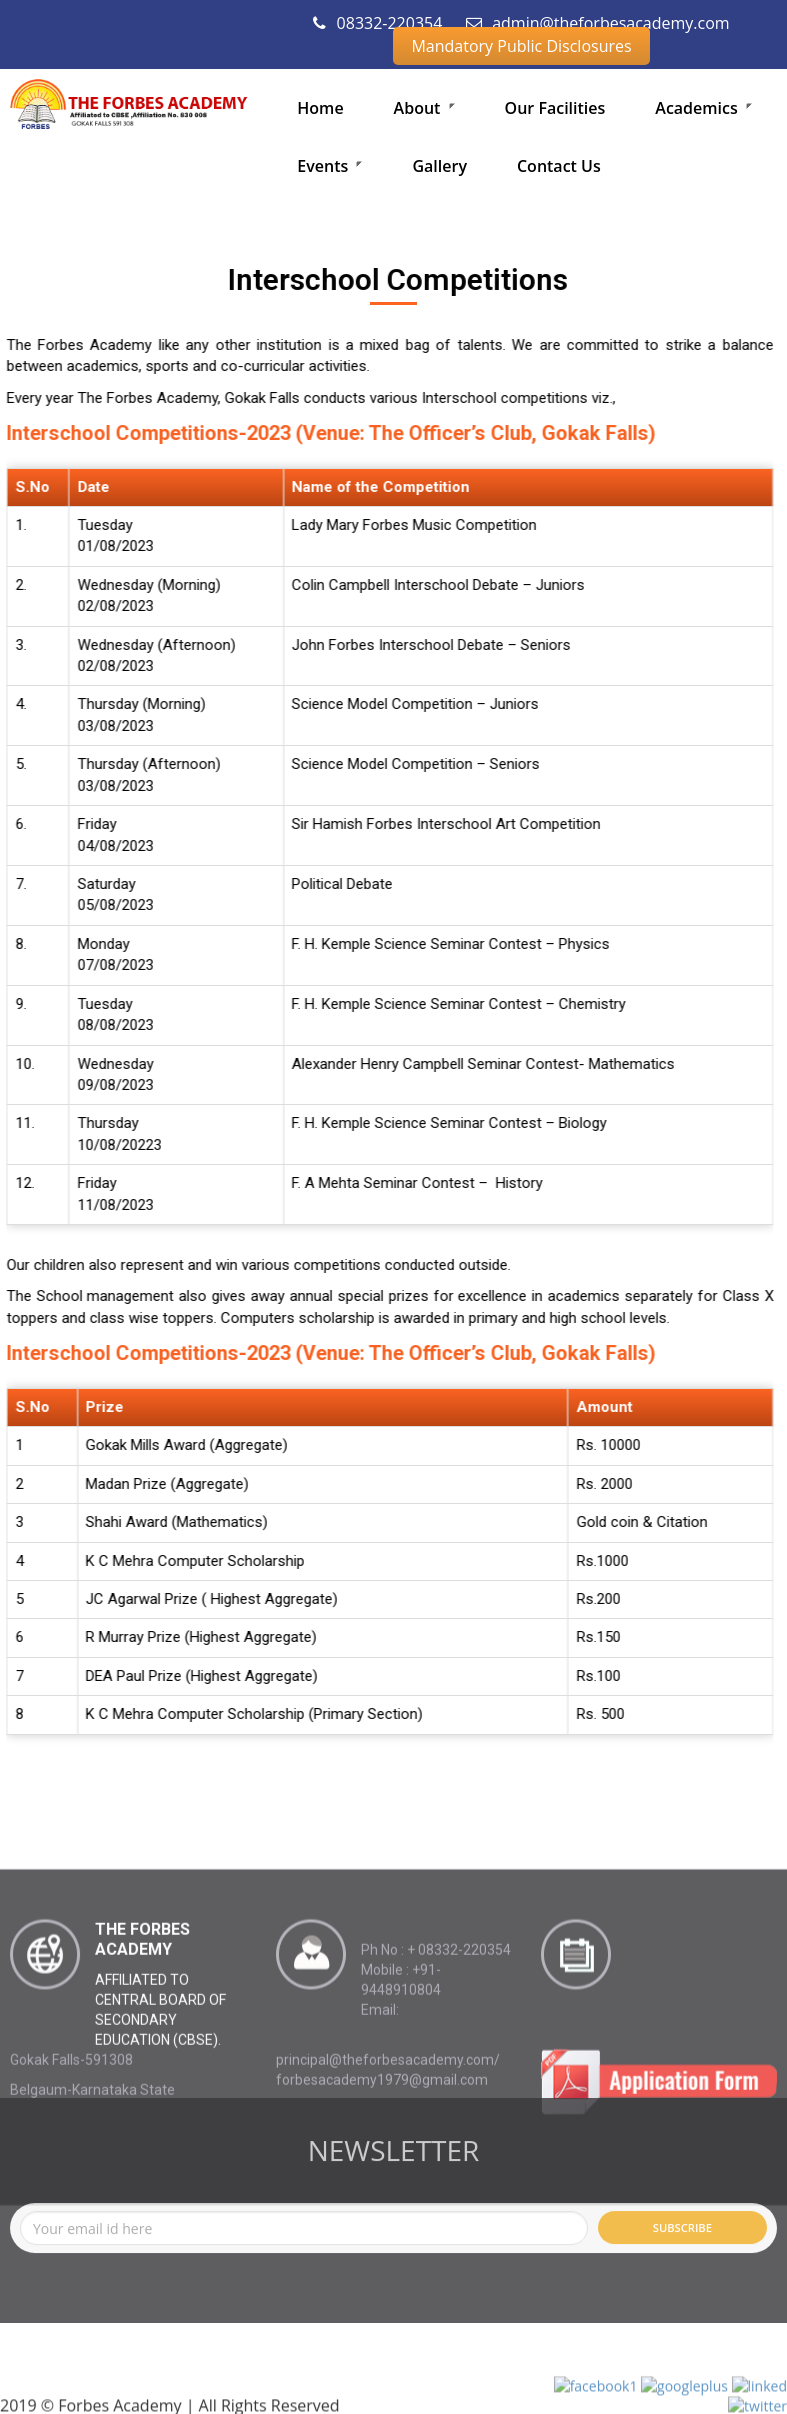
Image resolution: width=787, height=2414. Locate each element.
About (424, 108)
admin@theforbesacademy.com (598, 23)
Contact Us (559, 166)
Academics (703, 108)
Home (320, 108)
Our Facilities (555, 108)
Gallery (439, 166)
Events (329, 166)
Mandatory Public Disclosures (521, 46)
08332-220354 (377, 23)
